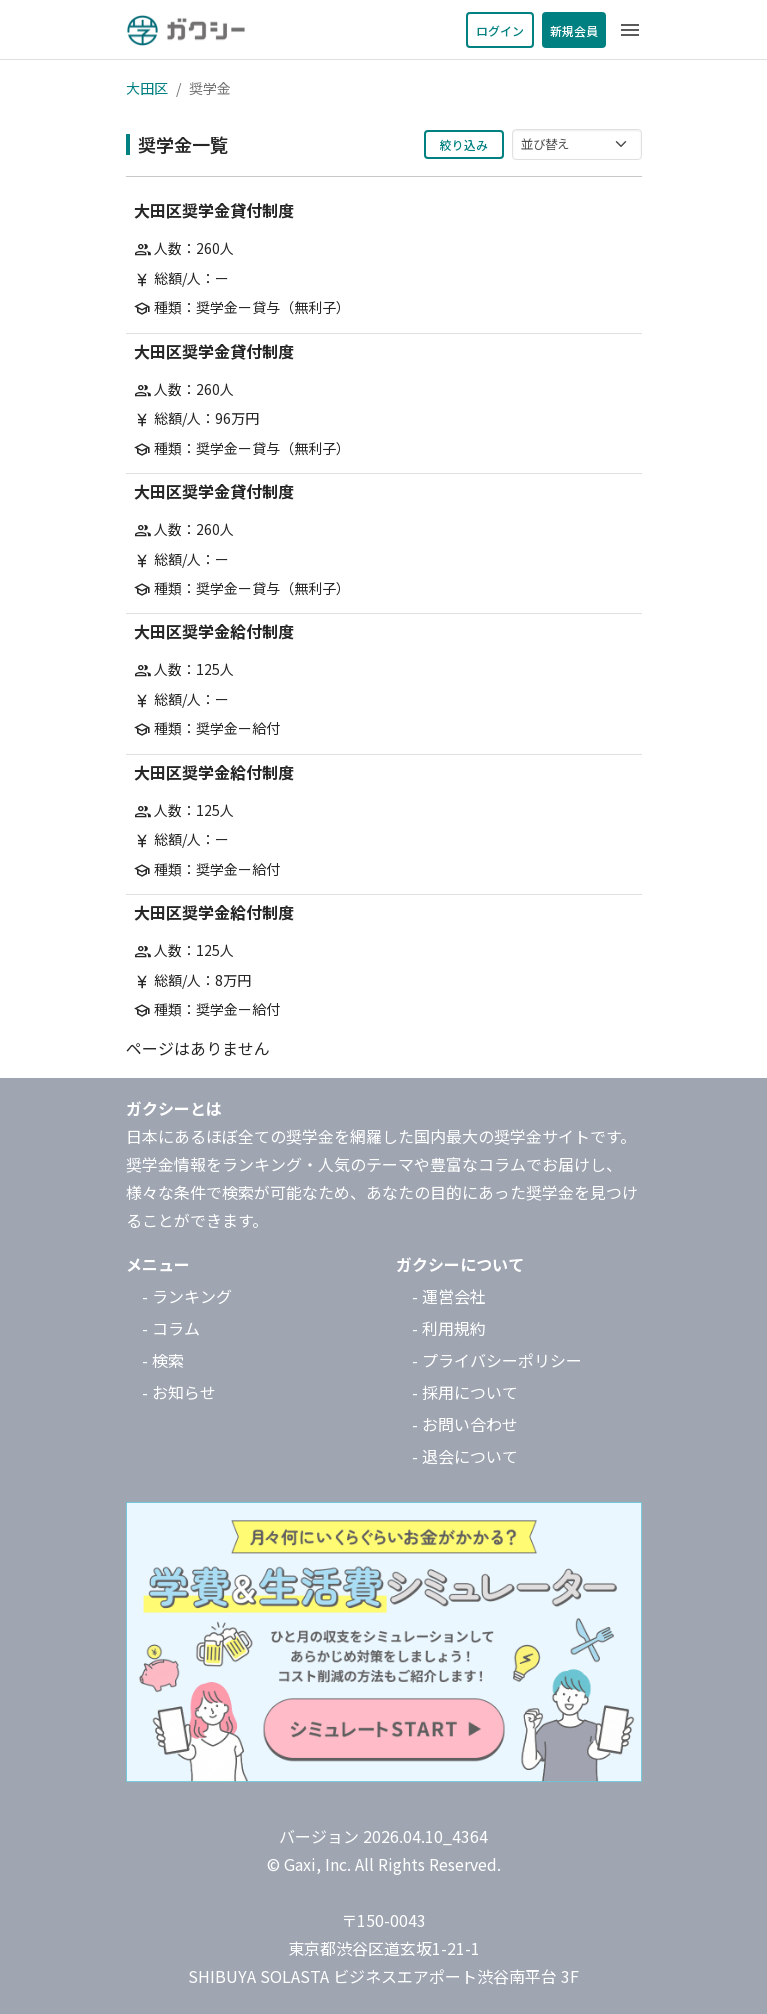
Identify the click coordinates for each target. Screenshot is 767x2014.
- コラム (171, 1328)
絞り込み (464, 144)
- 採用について (465, 1392)
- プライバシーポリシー (497, 1360)
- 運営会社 (449, 1296)
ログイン (500, 30)
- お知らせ (179, 1392)
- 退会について (465, 1456)
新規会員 (574, 30)
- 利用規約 (449, 1328)
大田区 (147, 88)
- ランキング (187, 1296)
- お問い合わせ (465, 1424)
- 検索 (163, 1360)
